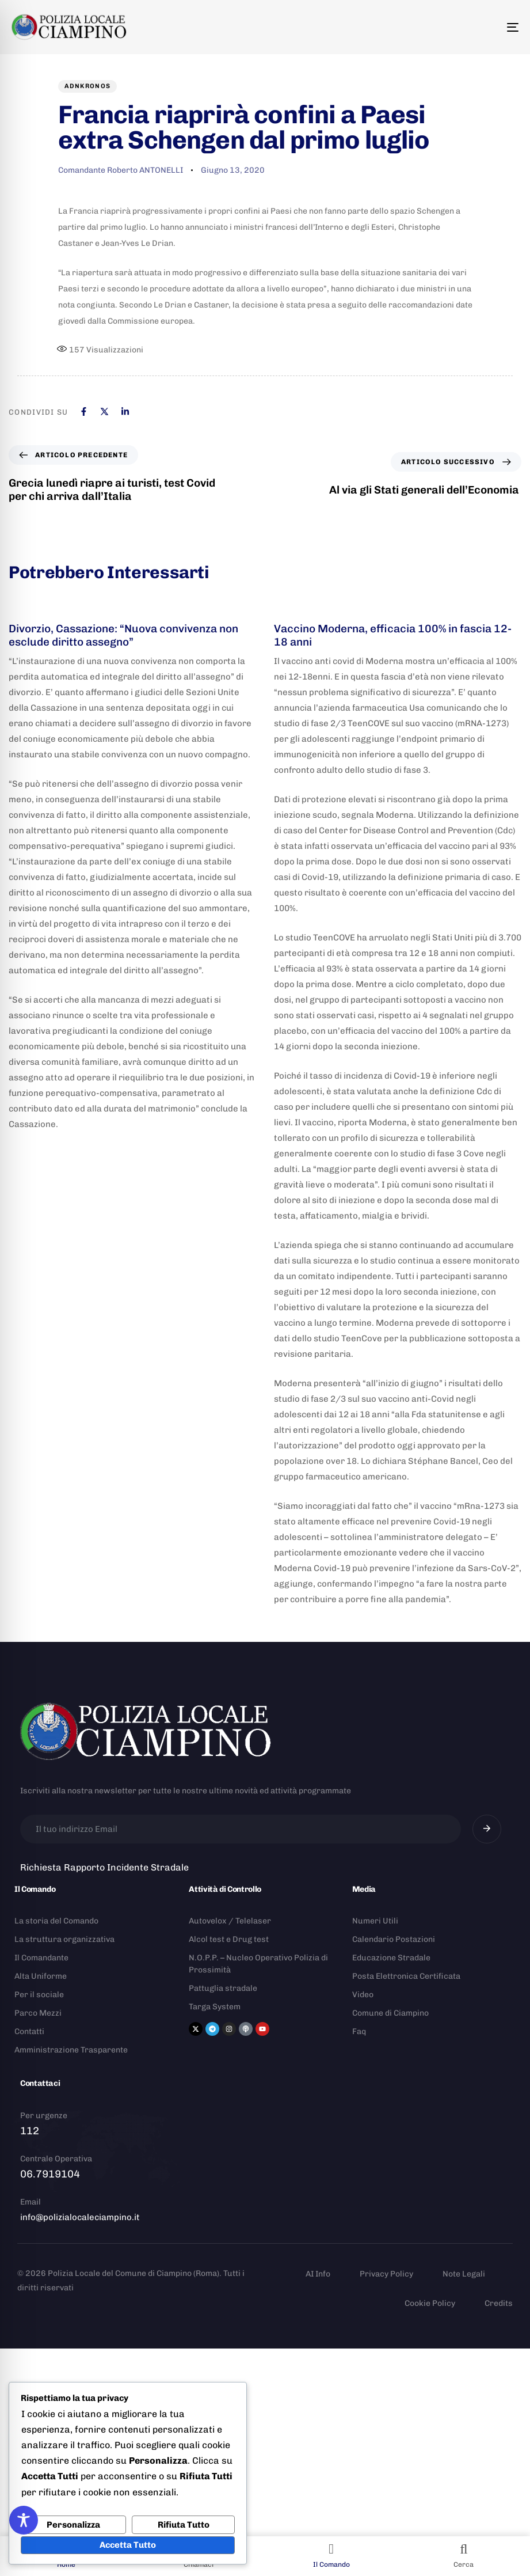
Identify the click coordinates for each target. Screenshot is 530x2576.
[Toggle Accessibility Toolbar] (23, 2520)
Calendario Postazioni (393, 1939)
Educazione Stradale (391, 1958)
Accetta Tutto (128, 2545)
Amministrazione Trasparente (71, 2050)
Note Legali (464, 2274)
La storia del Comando (56, 1921)
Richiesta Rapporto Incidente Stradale (104, 1867)
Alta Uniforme (40, 1976)
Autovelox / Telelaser (230, 1921)
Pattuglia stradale (223, 1988)
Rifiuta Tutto (183, 2525)
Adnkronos (87, 86)
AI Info (318, 2274)
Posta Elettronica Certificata (406, 1976)
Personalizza (73, 2525)
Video (362, 1995)
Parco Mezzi (38, 2013)
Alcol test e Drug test (229, 1939)
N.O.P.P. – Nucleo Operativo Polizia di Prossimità (258, 1964)
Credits (499, 2303)
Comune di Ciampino (390, 2013)
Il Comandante (41, 1958)
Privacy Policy (386, 2274)
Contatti (29, 2031)
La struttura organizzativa (64, 1939)
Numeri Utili (375, 1921)
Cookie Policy (430, 2303)
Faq (359, 2031)
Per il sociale (39, 1995)
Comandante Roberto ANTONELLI (120, 170)
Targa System (215, 2007)
